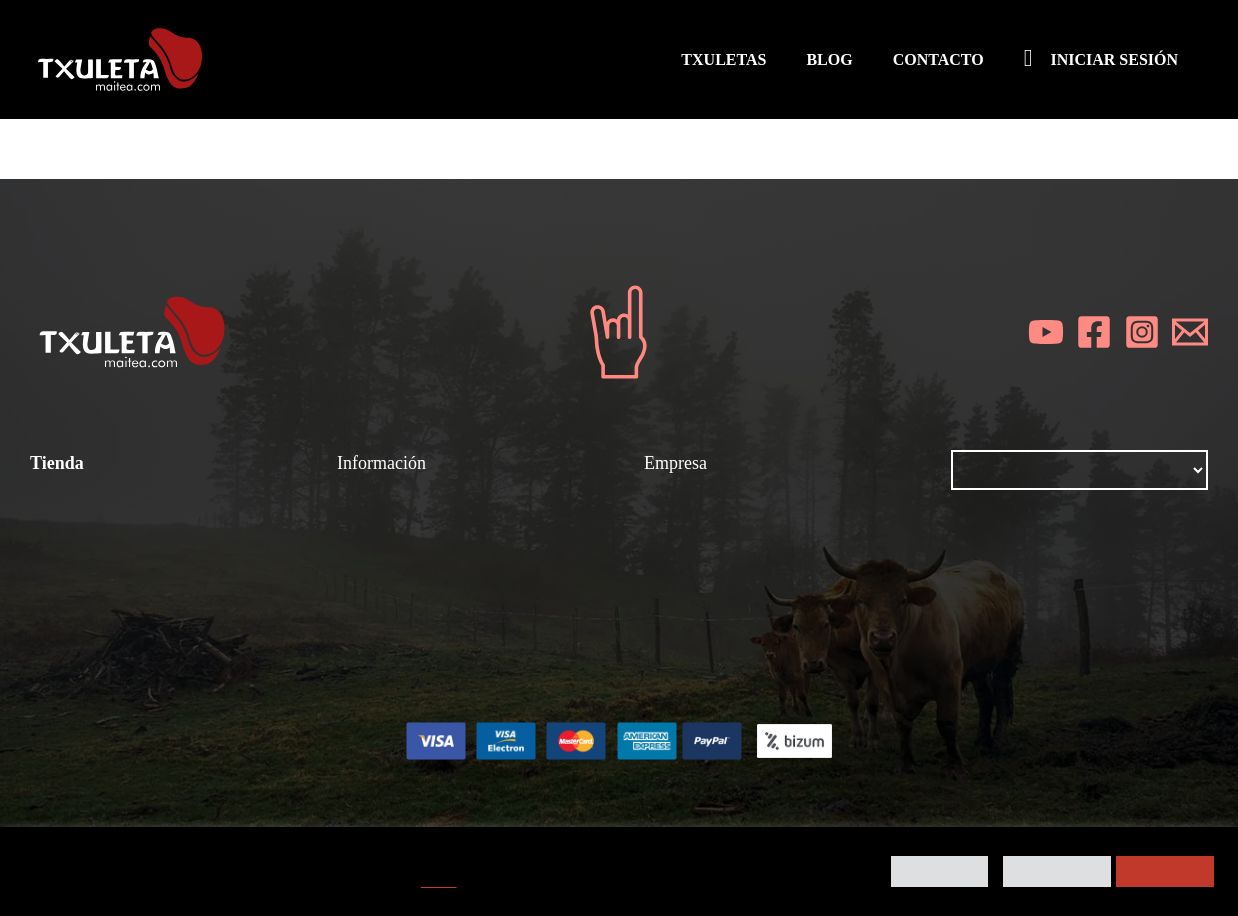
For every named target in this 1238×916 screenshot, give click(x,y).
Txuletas (64, 508)
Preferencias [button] (939, 871)
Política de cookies (719, 616)
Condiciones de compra (124, 535)
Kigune (795, 802)
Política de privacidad (729, 589)
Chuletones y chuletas (425, 535)
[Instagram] (1142, 332)
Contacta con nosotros (734, 643)
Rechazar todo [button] (1057, 871)
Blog (662, 535)
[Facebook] (1094, 332)
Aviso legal (687, 562)
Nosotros (680, 508)
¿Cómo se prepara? (417, 508)
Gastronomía (389, 562)
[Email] (1190, 332)
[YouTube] (1046, 332)
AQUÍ (439, 881)
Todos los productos (110, 562)
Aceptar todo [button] (1165, 871)
